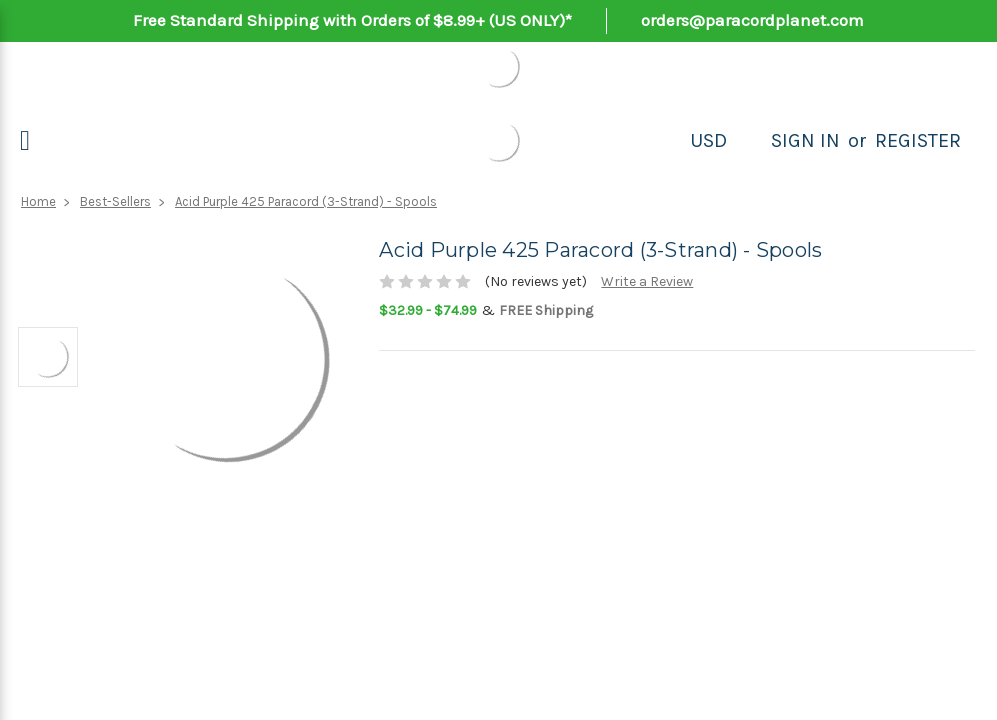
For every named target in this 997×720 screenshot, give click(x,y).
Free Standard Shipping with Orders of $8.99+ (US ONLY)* (352, 20)
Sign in (805, 140)
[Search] (749, 141)
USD (708, 140)
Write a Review (647, 281)
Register (918, 140)
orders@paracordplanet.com (752, 20)
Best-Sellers (115, 201)
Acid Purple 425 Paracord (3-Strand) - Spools (306, 201)
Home (38, 201)
